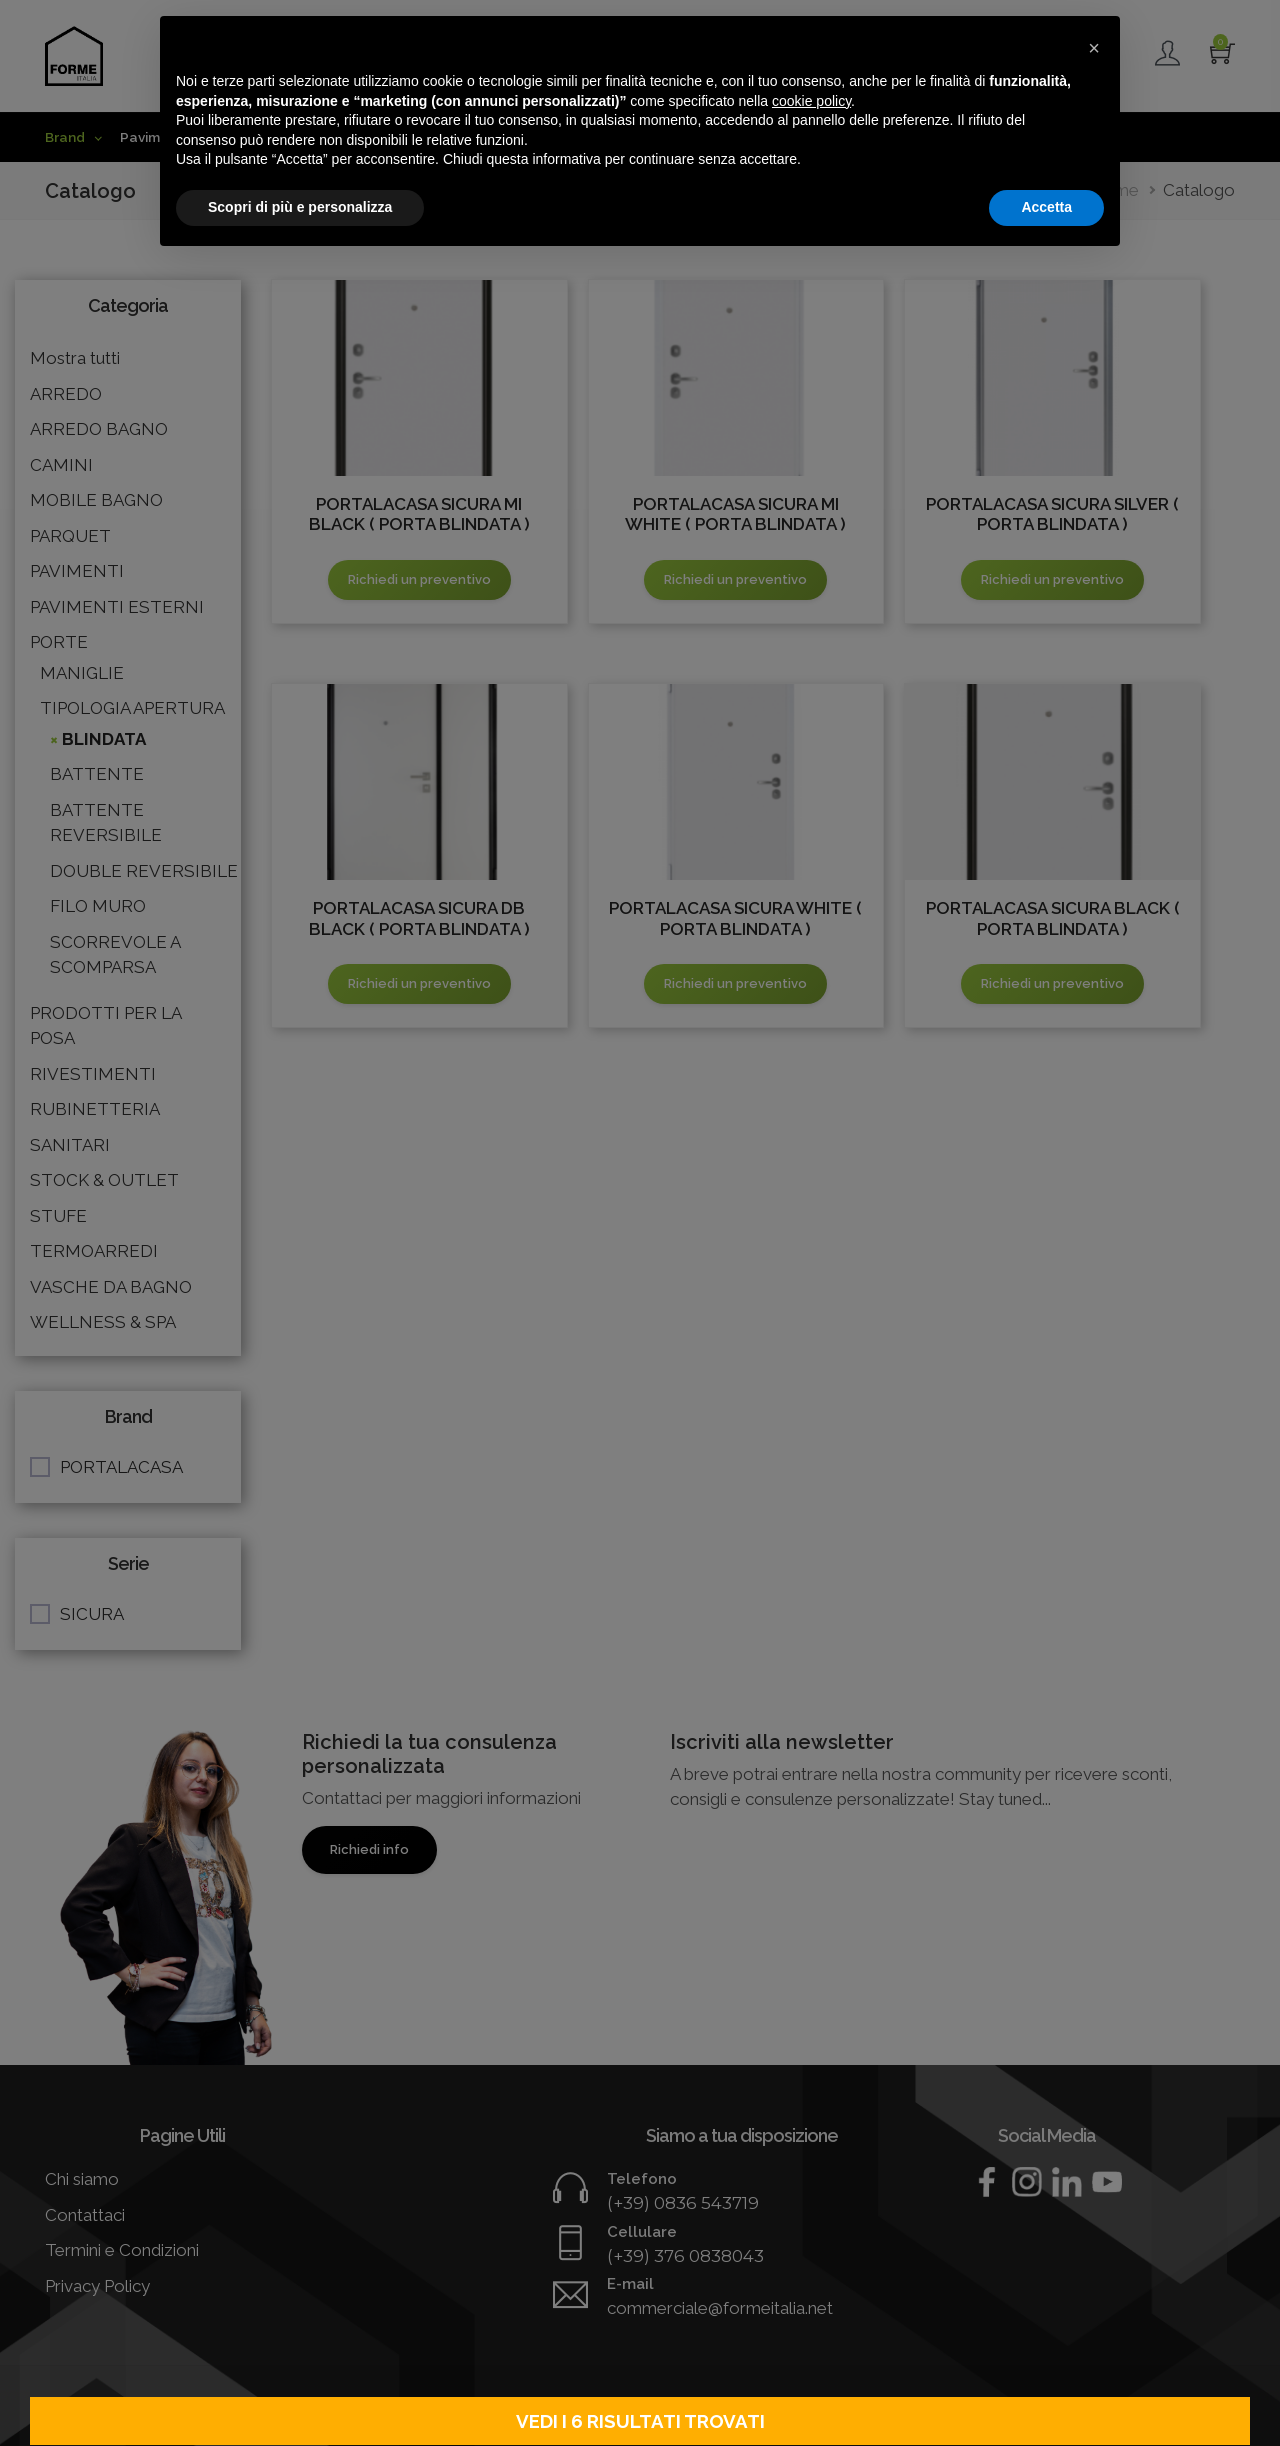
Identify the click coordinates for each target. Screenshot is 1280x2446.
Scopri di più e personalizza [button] (300, 207)
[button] (1094, 48)
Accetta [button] (1046, 207)
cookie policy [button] (811, 101)
